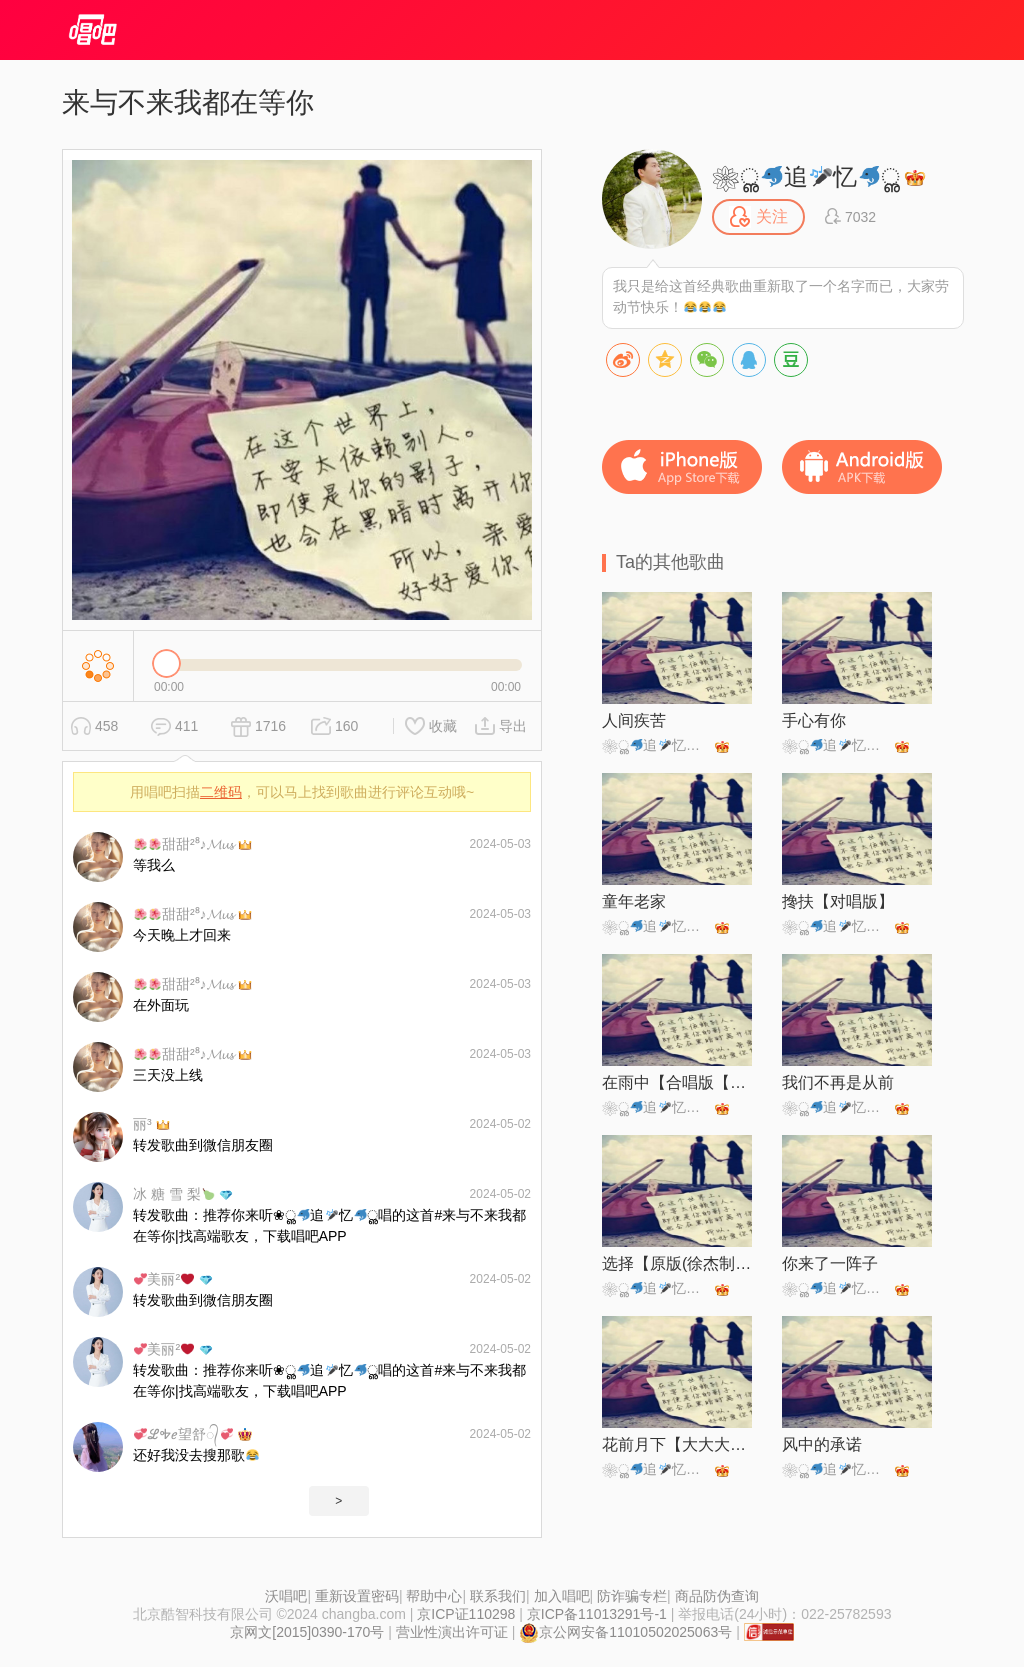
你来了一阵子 (830, 1263)
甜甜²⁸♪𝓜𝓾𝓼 (183, 844)
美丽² (164, 1279)
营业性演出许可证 (452, 1632)
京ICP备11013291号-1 (597, 1614)
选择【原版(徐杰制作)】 (677, 1263)
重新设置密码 (357, 1596)
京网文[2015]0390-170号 (307, 1632)
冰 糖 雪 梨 (174, 1194)
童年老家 (634, 901)
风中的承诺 (822, 1444)
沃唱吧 (286, 1596)
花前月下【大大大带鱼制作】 (677, 1444)
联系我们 (498, 1596)
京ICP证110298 (466, 1614)
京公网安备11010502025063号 (625, 1632)
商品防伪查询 (717, 1596)
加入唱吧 (562, 1596)
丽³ (142, 1124)
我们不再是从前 (838, 1082)
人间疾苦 (634, 720)
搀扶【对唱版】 (838, 901)
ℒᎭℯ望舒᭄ (183, 1434)
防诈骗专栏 (632, 1596)
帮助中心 (434, 1596)
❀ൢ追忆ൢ (806, 176)
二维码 (221, 792)
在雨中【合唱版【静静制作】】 (677, 1082)
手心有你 (814, 720)
